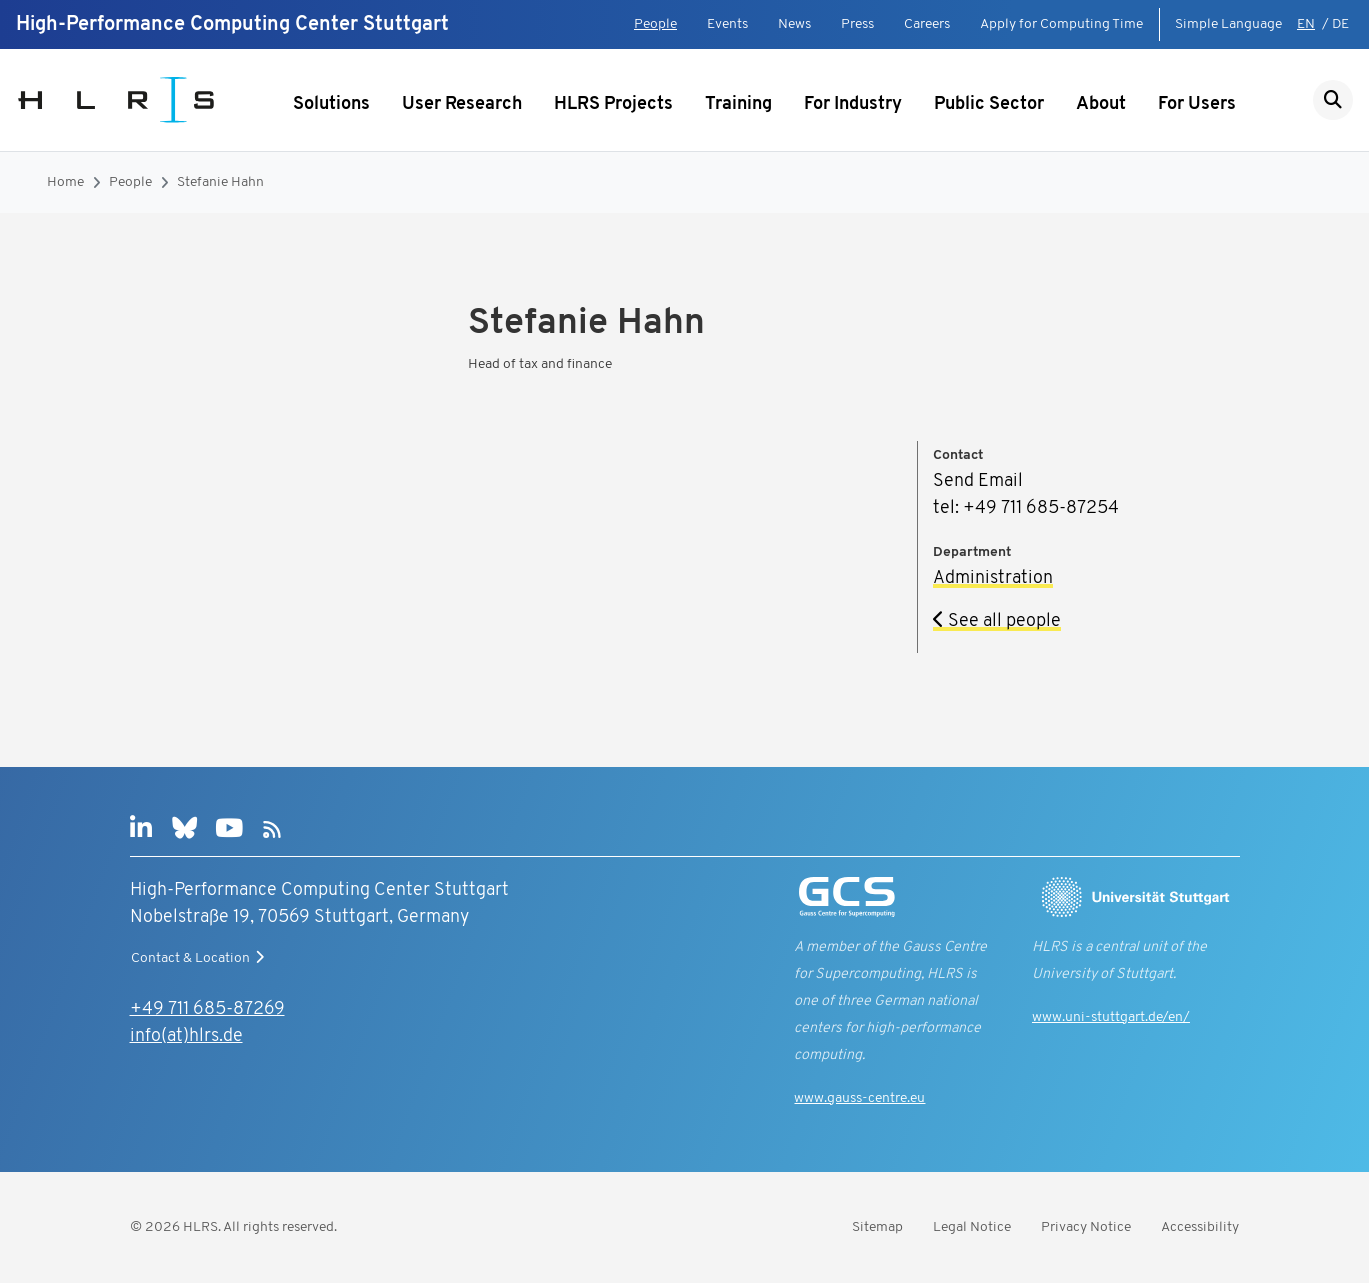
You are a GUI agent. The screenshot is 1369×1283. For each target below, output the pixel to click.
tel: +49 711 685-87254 (1026, 508)
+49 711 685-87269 (207, 1009)
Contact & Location (200, 958)
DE (1340, 24)
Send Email (978, 481)
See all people (997, 621)
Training (738, 104)
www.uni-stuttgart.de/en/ (1111, 1017)
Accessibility (1200, 1227)
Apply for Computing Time (1061, 24)
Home (65, 182)
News (794, 24)
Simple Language (1228, 24)
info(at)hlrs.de (186, 1036)
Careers (927, 24)
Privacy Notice (1086, 1227)
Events (727, 24)
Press (857, 24)
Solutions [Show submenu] (331, 104)
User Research (462, 104)
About (1101, 104)
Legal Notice (972, 1227)
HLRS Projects (613, 104)
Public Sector (989, 104)
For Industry (853, 104)
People (655, 24)
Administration (993, 578)
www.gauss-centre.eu (859, 1098)
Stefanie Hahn (220, 182)
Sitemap (877, 1227)
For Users (1197, 104)
